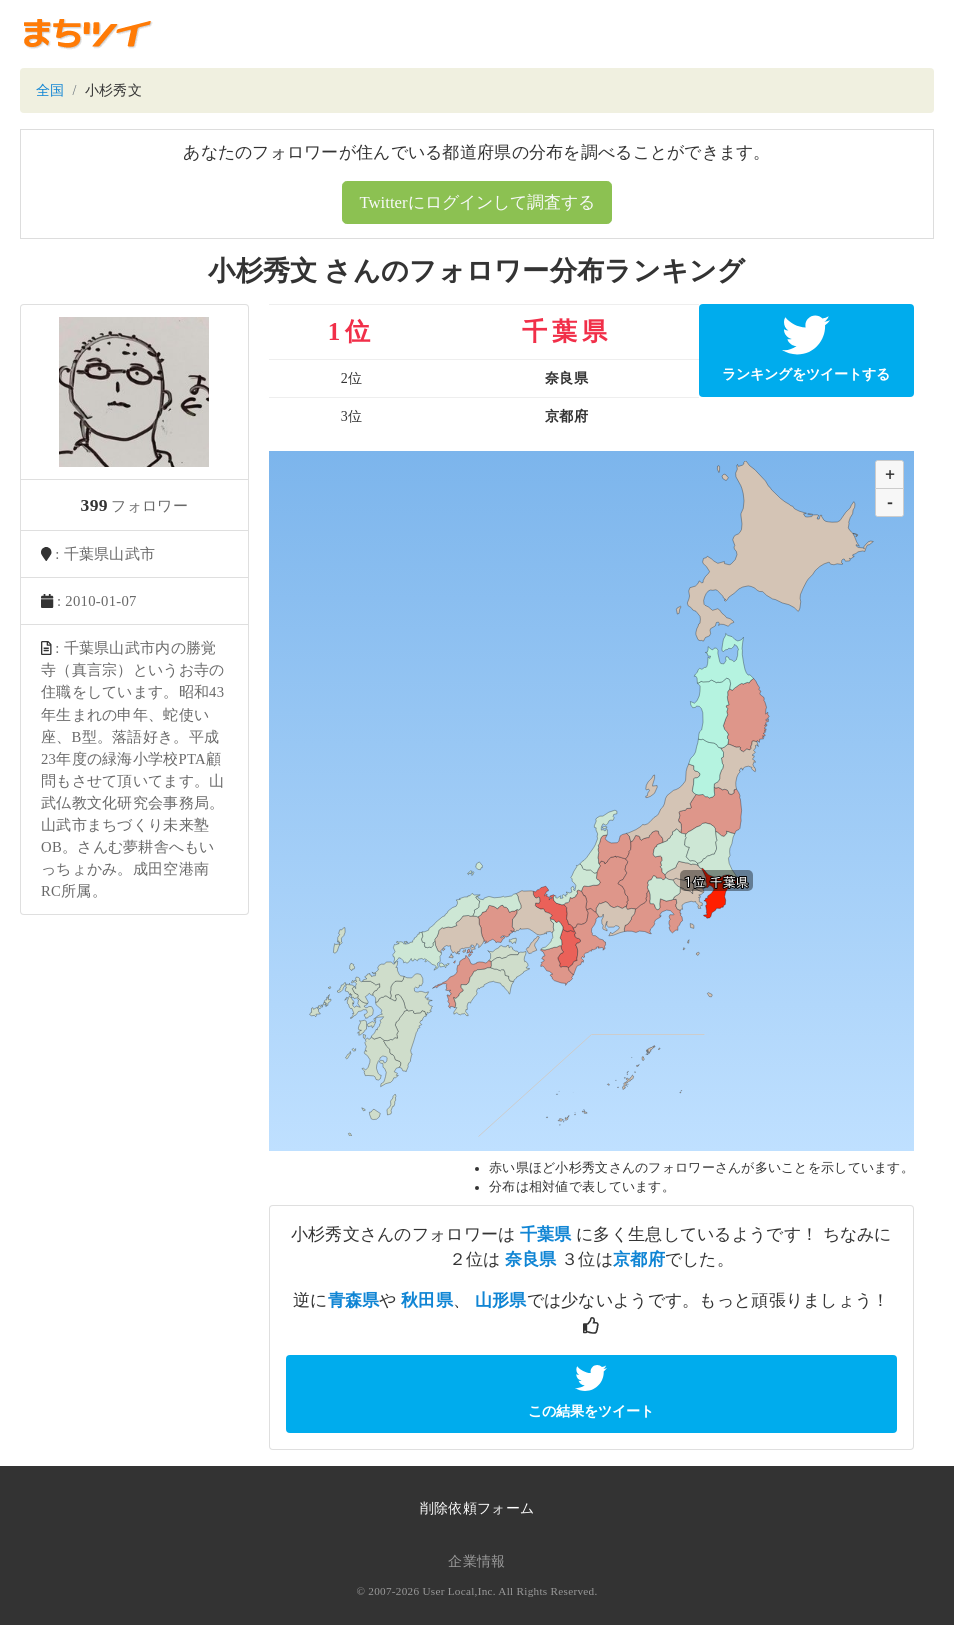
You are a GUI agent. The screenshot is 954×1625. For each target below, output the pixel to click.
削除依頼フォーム (477, 1508)
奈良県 (531, 1259)
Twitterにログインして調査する (476, 202)
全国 (50, 90)
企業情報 (476, 1561)
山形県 (501, 1300)
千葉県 (546, 1234)
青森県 (354, 1300)
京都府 (639, 1259)
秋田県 (427, 1300)
